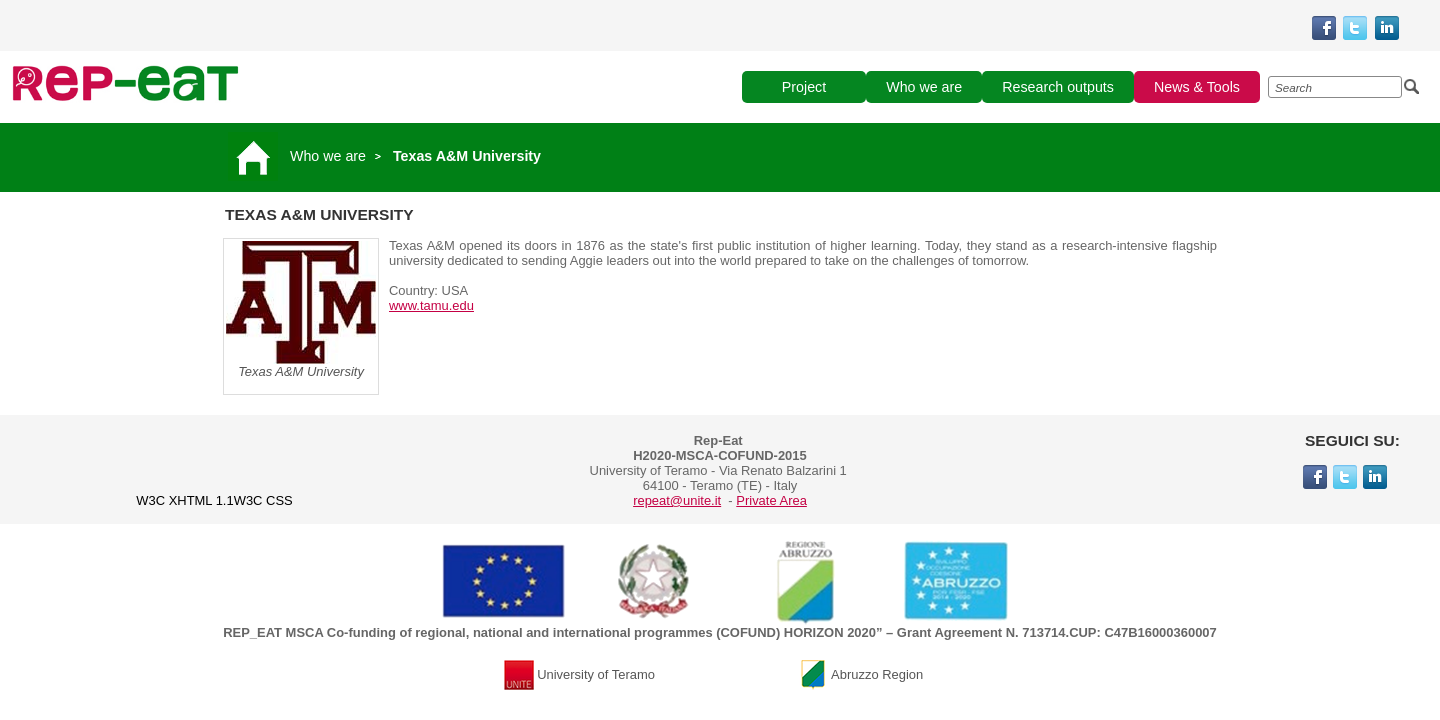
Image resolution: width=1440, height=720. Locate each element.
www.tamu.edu (431, 305)
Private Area (771, 500)
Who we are (328, 156)
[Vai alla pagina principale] (256, 156)
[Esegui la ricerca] (1412, 87)
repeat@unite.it (677, 500)
